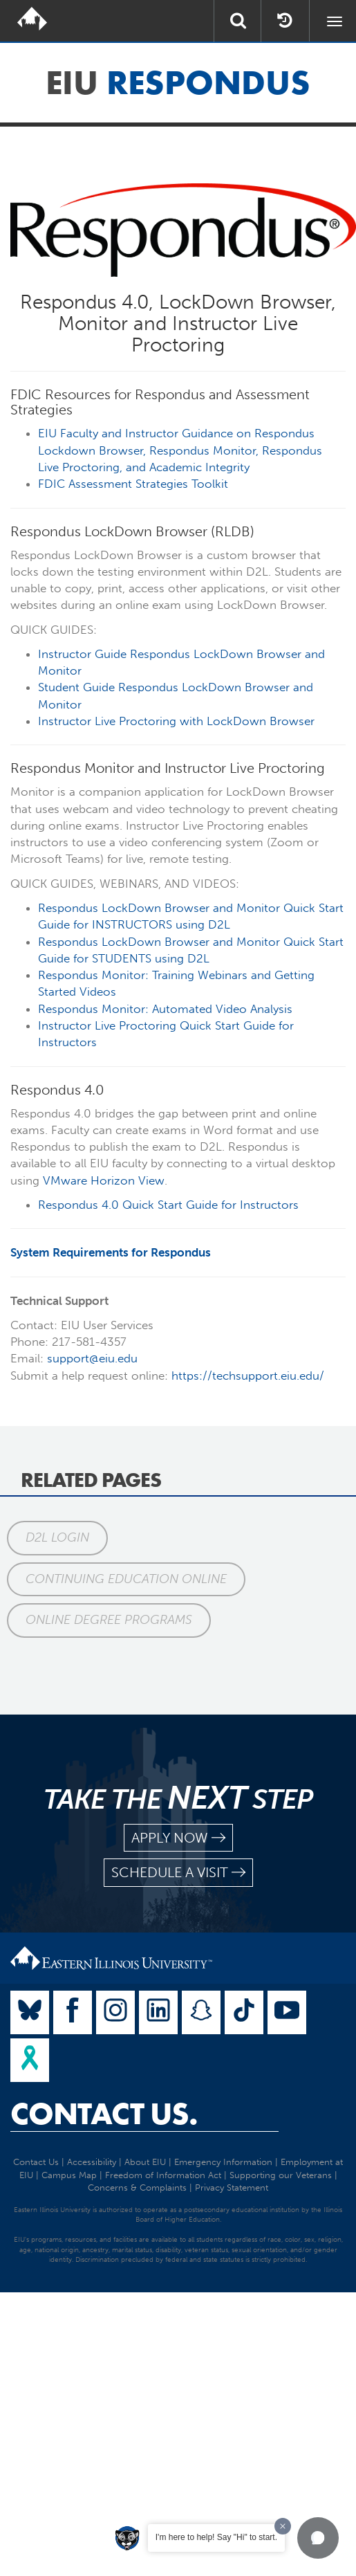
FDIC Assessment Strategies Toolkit (133, 484)
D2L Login (57, 1537)
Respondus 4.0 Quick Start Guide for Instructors (168, 1205)
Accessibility (91, 2162)
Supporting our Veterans (280, 2175)
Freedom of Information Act (163, 2175)
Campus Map (69, 2175)
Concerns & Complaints (137, 2187)
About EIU (145, 2162)
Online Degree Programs (109, 1619)
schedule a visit (178, 1872)
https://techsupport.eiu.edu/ (247, 1375)
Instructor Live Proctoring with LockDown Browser (176, 721)
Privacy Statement (231, 2187)
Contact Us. (104, 2114)
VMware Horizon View (104, 1180)
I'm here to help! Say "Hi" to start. (216, 2537)
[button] (318, 2538)
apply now (178, 1838)
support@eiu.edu (92, 1358)
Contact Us (36, 2162)
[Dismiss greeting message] (282, 2526)
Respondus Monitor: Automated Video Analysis (165, 1009)
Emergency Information (223, 2162)
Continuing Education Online (126, 1579)
